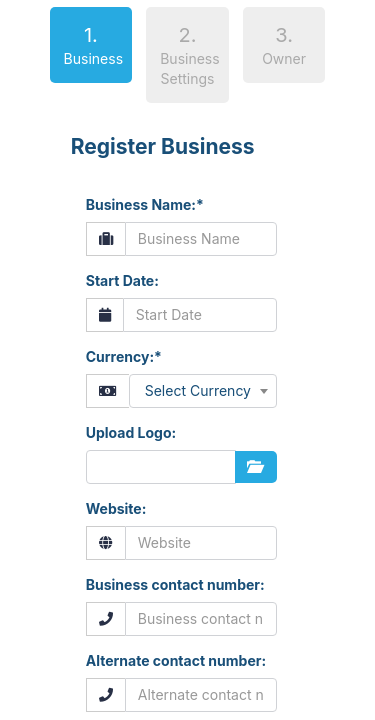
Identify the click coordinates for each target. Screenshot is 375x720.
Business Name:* (145, 204)
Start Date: (122, 280)
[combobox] (203, 391)
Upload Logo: (131, 432)
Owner (284, 45)
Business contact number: (175, 584)
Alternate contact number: (176, 660)
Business (86, 44)
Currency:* (124, 356)
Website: (116, 508)
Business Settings (189, 55)
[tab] (91, 49)
